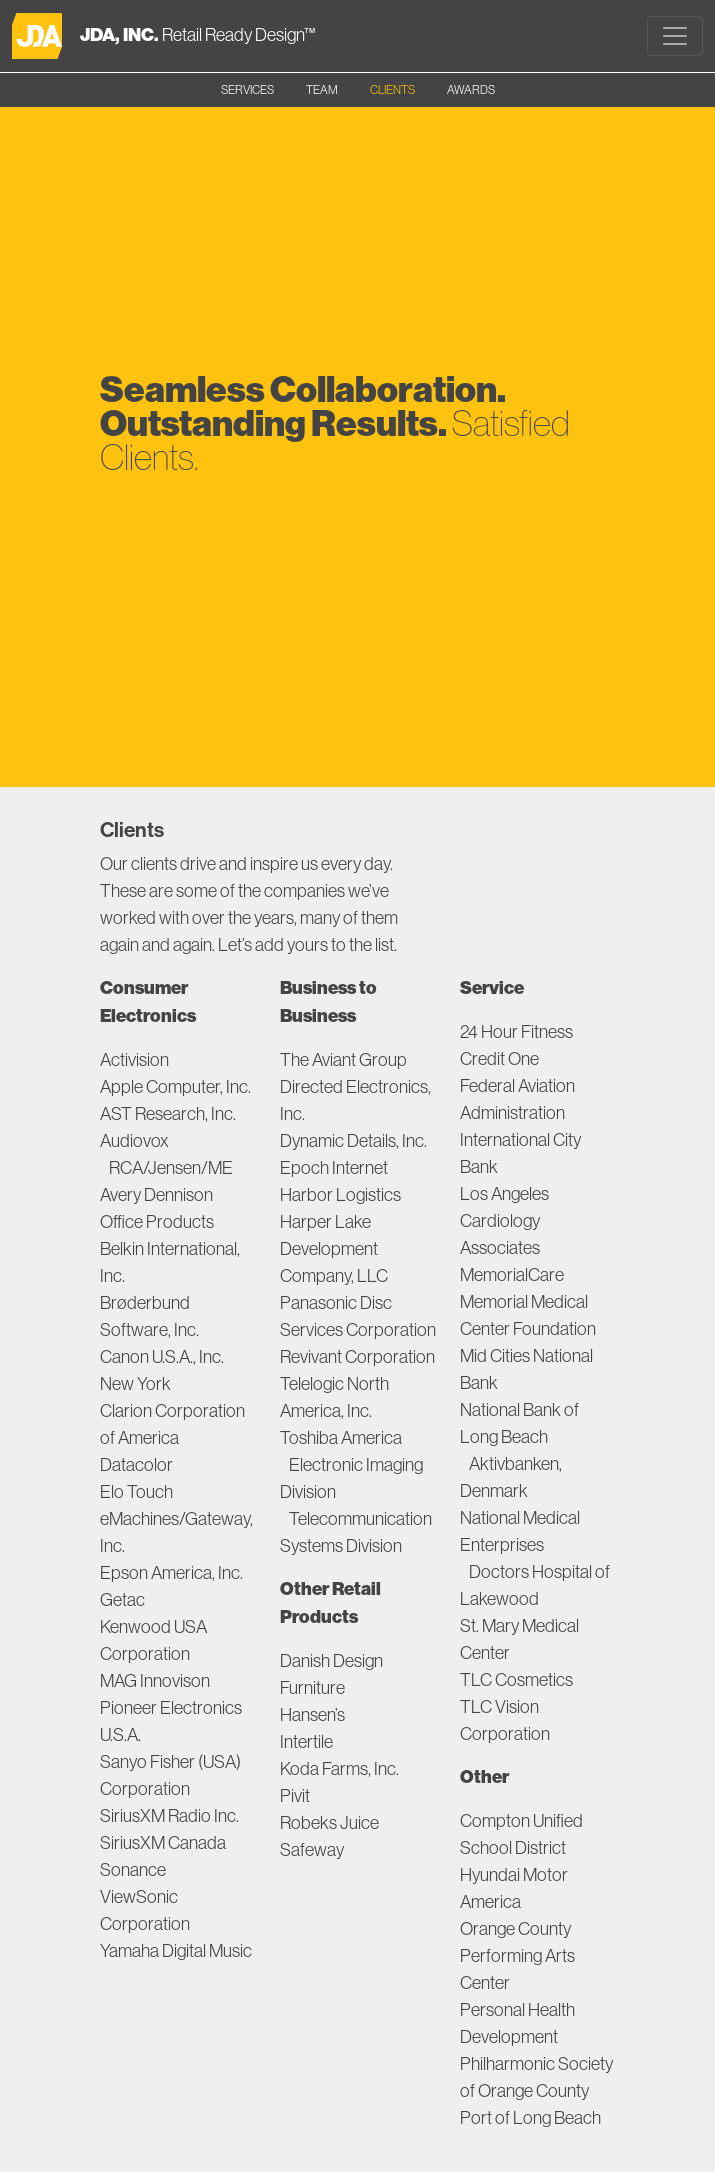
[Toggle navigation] (675, 36)
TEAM (322, 89)
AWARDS (471, 89)
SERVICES (247, 89)
